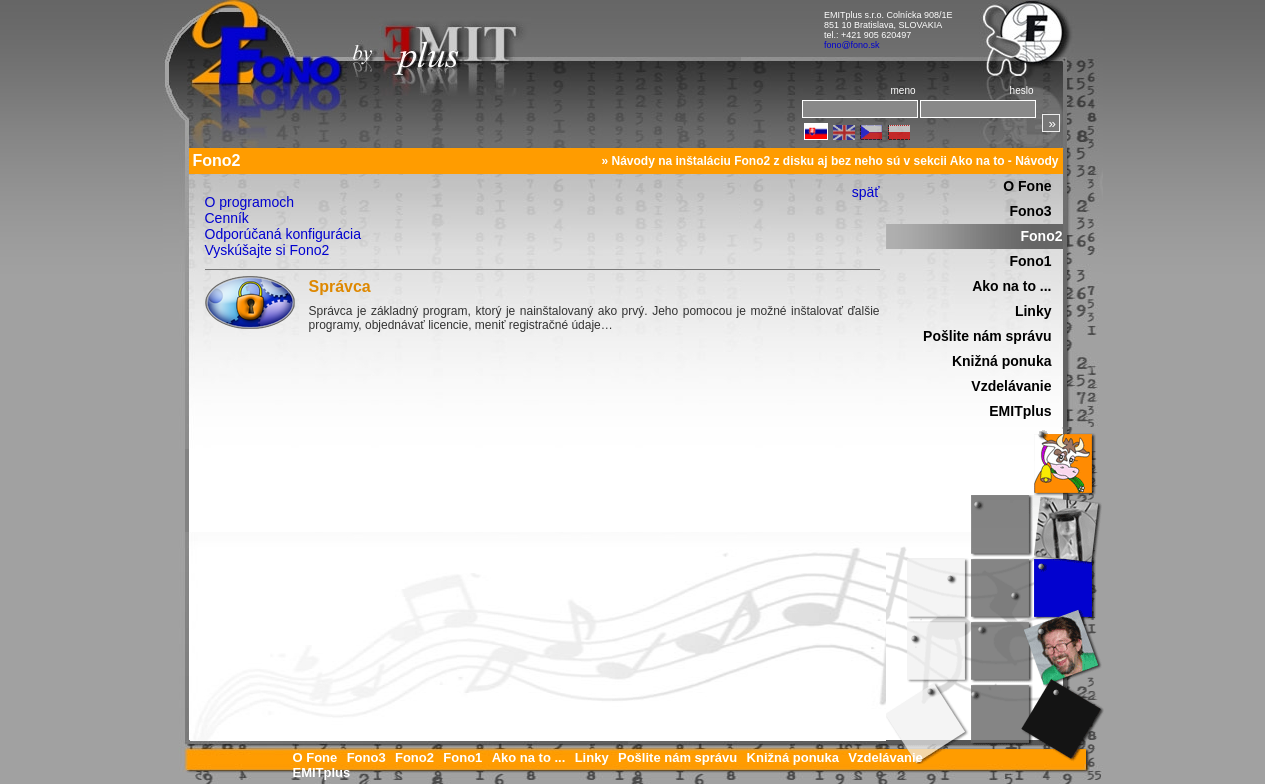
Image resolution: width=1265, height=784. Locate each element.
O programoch (249, 202)
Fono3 (1031, 211)
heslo (1022, 90)
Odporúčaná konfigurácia (283, 234)
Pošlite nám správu (987, 336)
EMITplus (1020, 411)
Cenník (227, 218)
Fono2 (1042, 236)
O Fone (1027, 186)
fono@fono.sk (852, 45)
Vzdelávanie (1011, 386)
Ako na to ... (1011, 286)
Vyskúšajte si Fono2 (267, 250)
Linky (1033, 311)
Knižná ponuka (1002, 361)
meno (902, 90)
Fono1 (1031, 261)
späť (866, 192)
